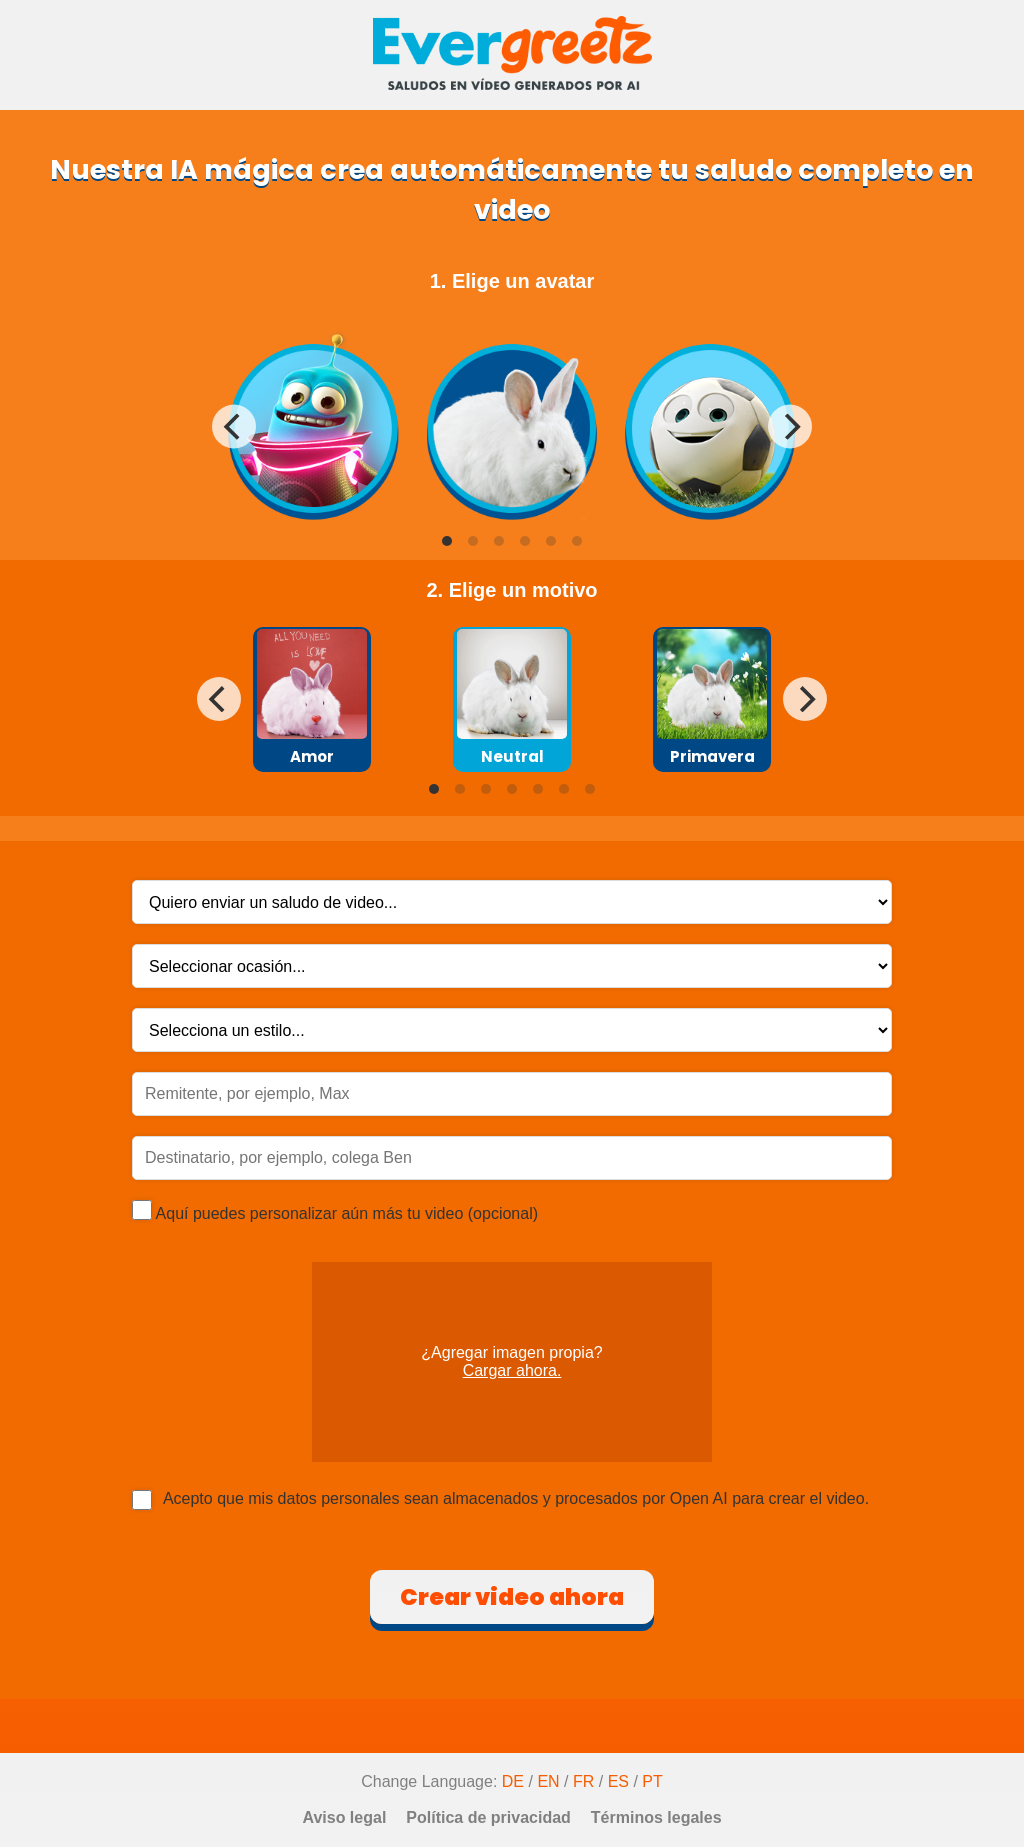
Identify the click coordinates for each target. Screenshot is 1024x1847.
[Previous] (234, 427)
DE (513, 1781)
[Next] (790, 427)
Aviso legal (344, 1817)
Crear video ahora (512, 1597)
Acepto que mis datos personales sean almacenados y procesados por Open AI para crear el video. (516, 1498)
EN (548, 1781)
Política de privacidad (488, 1817)
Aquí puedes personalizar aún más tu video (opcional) (335, 1211)
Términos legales (656, 1817)
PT (652, 1781)
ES (618, 1781)
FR (583, 1781)
